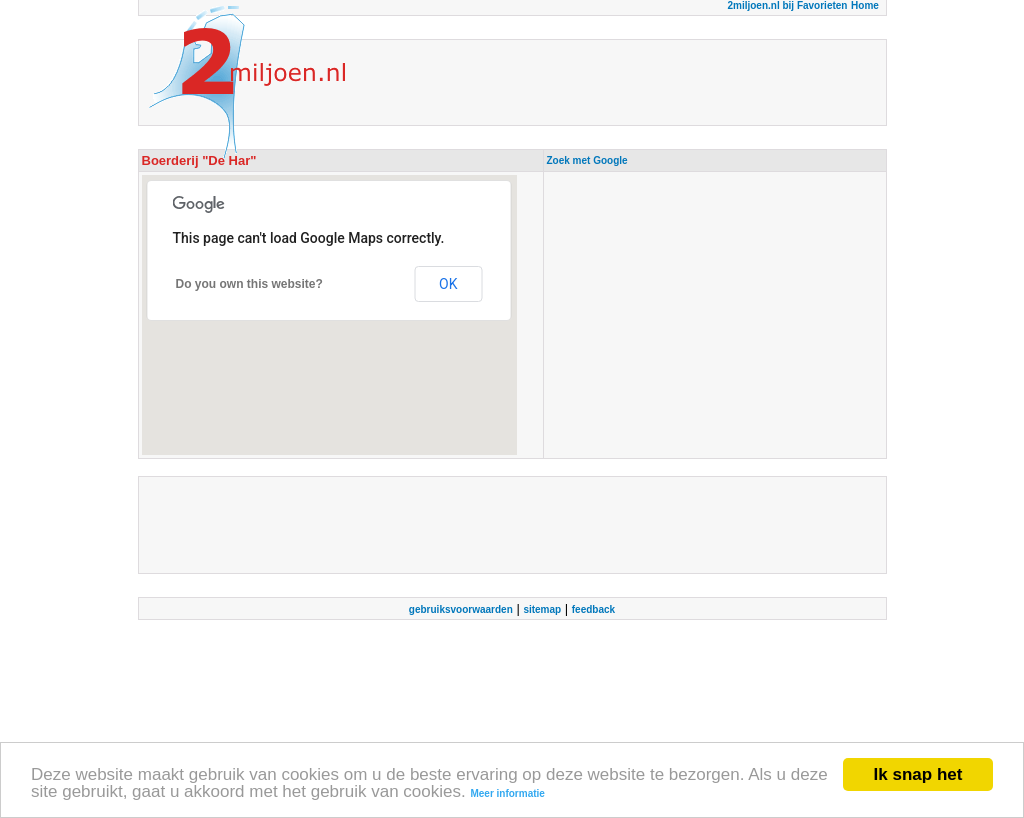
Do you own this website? (249, 284)
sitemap (542, 609)
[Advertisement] (715, 315)
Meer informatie (507, 794)
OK (448, 284)
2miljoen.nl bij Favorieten (787, 5)
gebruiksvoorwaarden (461, 609)
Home (865, 5)
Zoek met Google (587, 160)
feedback (593, 609)
